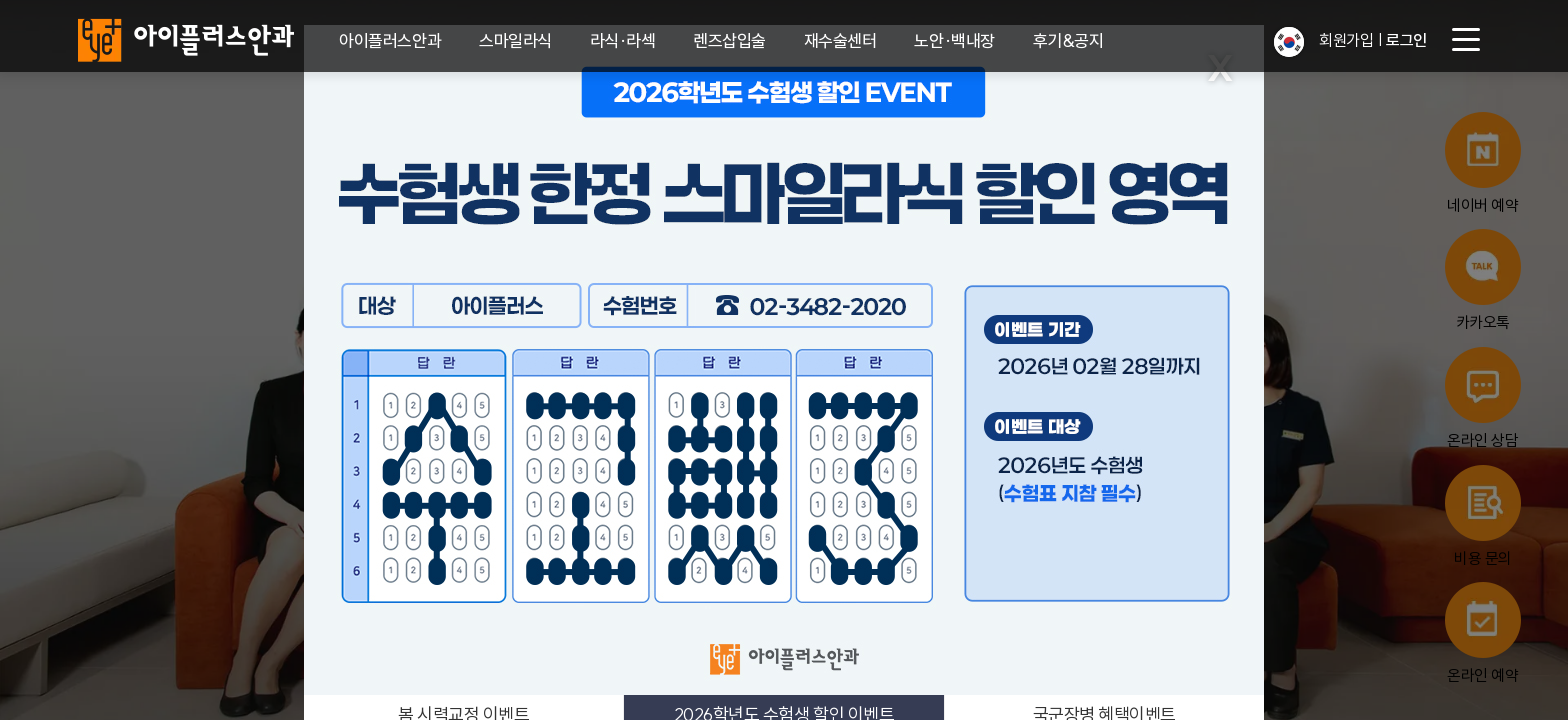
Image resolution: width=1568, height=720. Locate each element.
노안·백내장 (954, 40)
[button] (1289, 42)
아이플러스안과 (390, 40)
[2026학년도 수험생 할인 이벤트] (784, 360)
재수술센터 (840, 40)
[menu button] (1466, 40)
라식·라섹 (623, 40)
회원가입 (1346, 40)
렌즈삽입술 (729, 40)
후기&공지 (1068, 40)
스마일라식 (515, 40)
